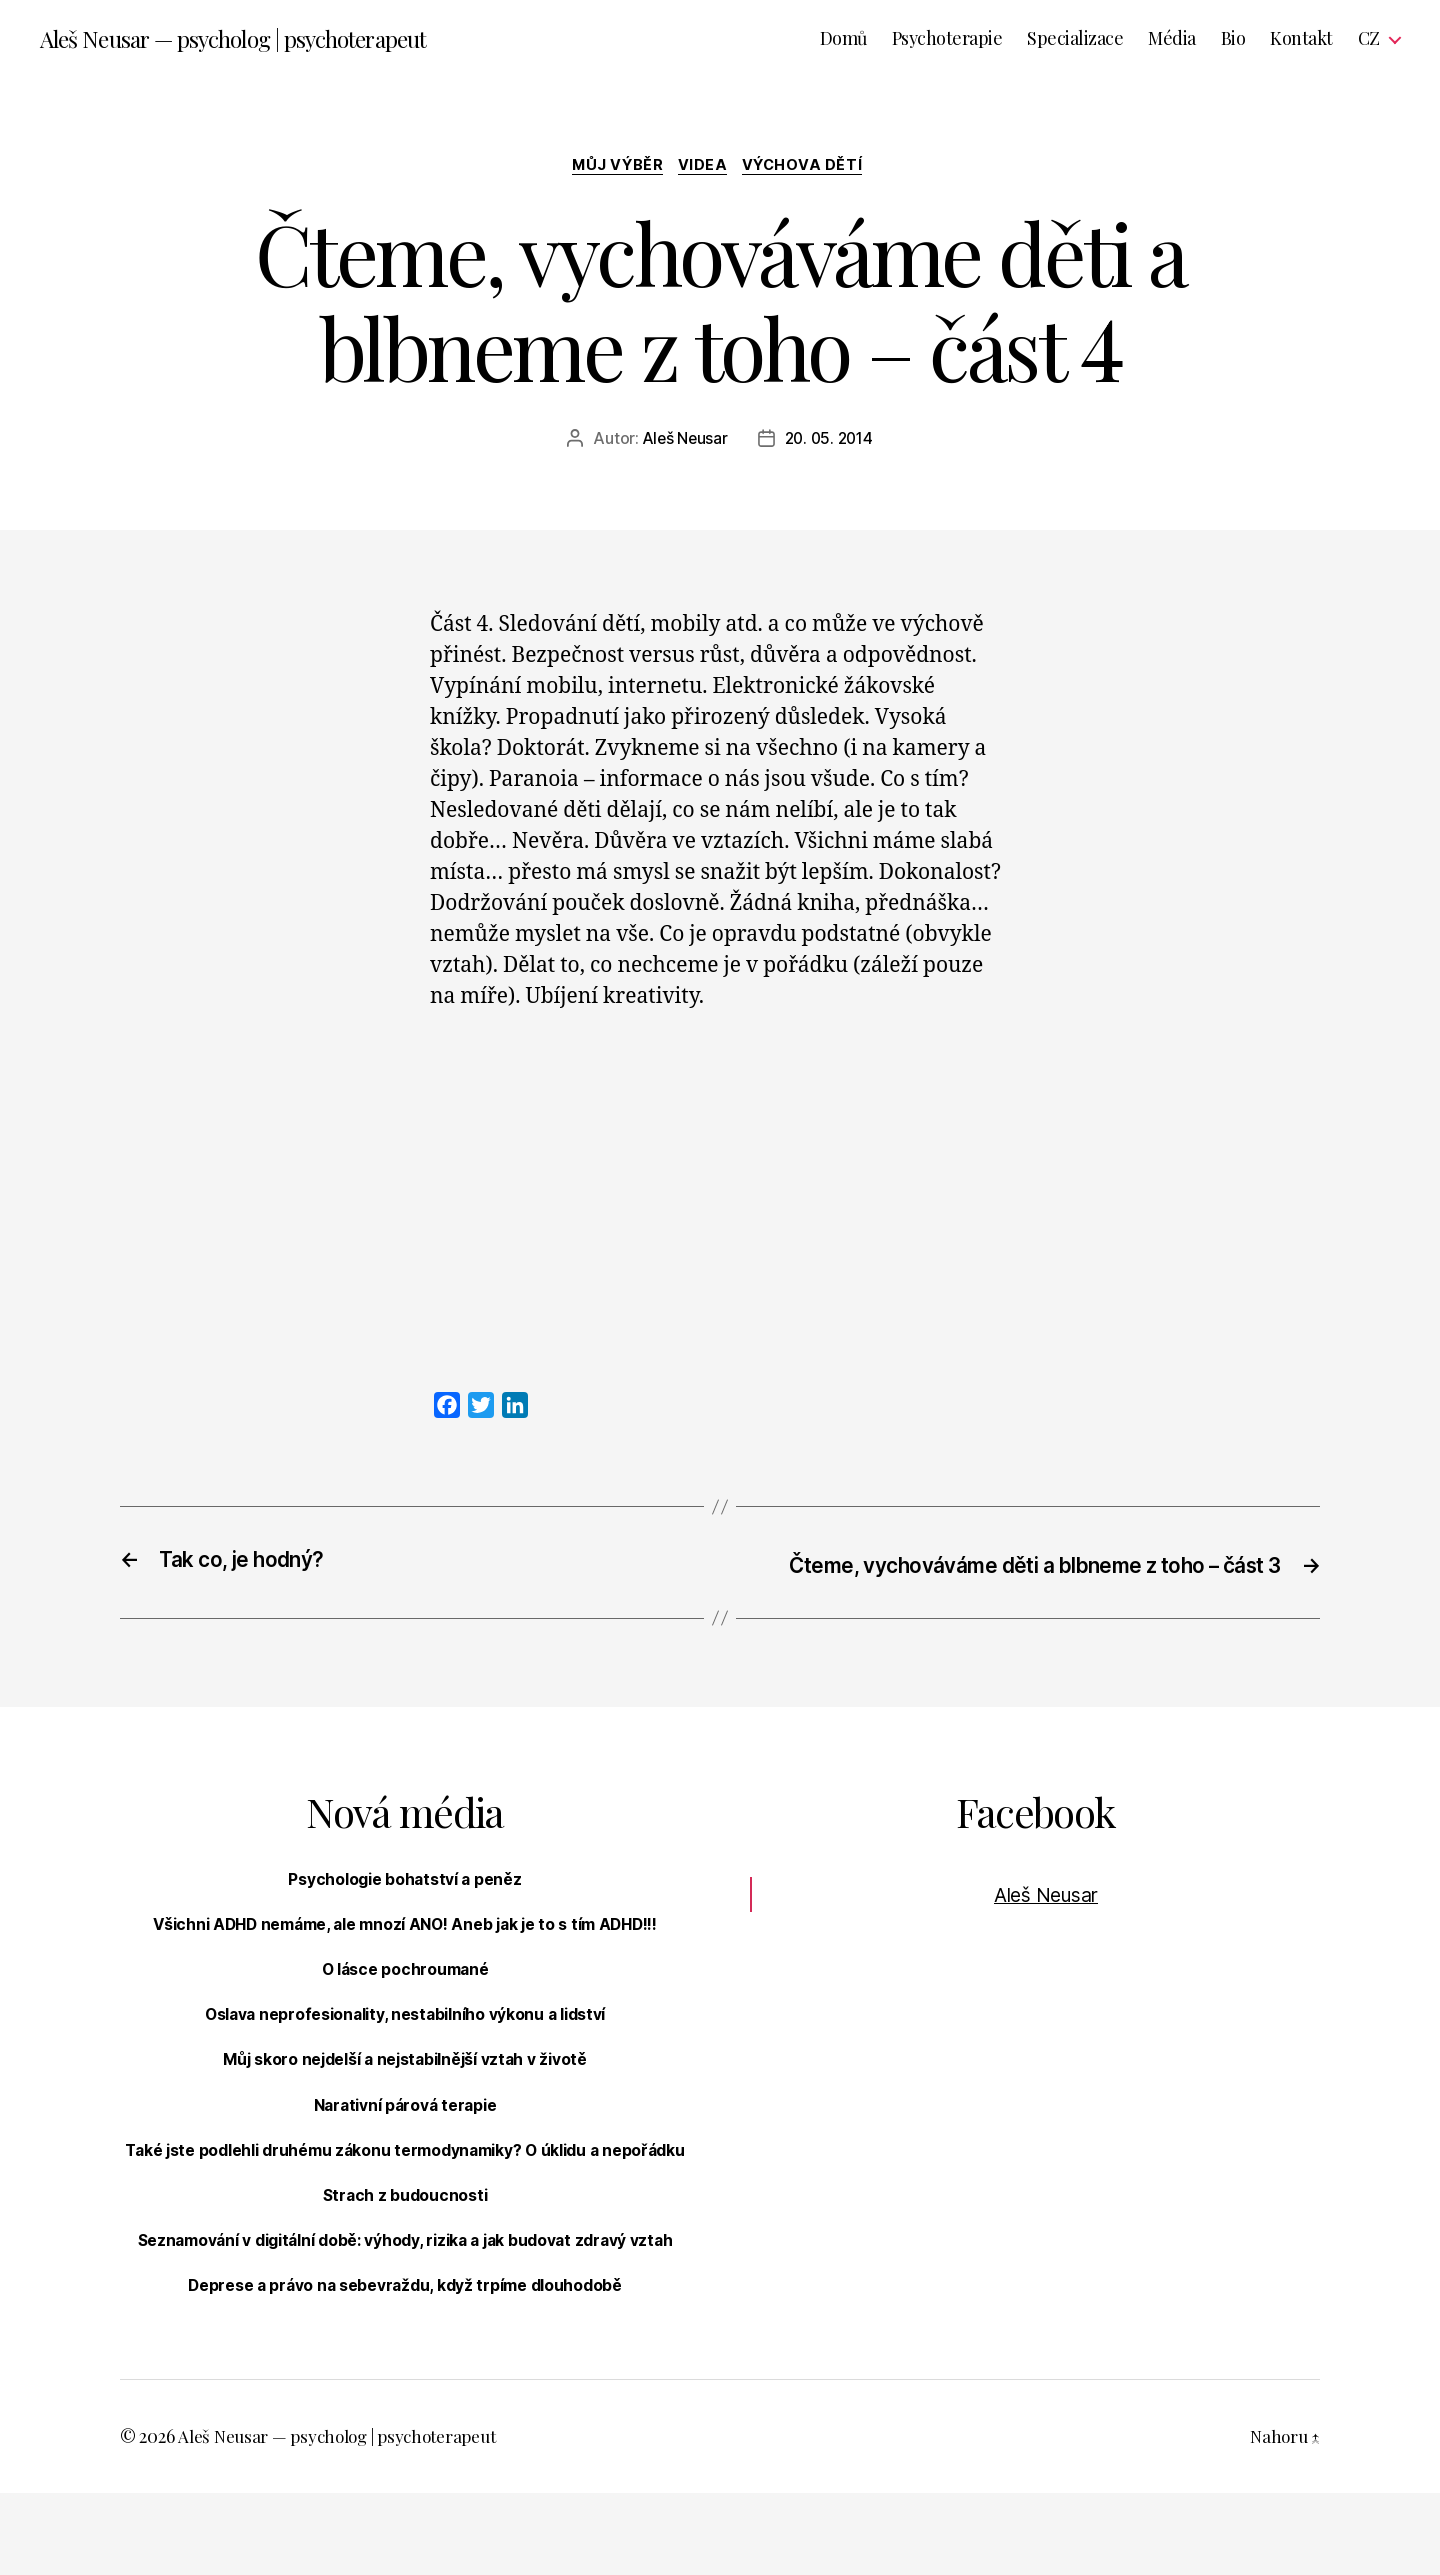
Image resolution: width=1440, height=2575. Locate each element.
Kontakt (1301, 40)
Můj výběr (613, 169)
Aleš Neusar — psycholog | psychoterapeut (244, 40)
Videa (705, 169)
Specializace (1075, 40)
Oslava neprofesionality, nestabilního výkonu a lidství (404, 2047)
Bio (1233, 40)
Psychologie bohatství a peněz (405, 1911)
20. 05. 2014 (830, 443)
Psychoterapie (947, 40)
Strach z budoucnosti (405, 2253)
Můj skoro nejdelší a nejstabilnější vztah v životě (405, 2092)
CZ (1369, 40)
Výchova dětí (811, 169)
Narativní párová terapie (405, 2137)
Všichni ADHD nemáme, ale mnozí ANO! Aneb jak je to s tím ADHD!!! (405, 1956)
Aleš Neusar (682, 443)
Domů (843, 40)
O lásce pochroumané (405, 2002)
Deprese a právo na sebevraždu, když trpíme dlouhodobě (405, 2368)
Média (1172, 40)
